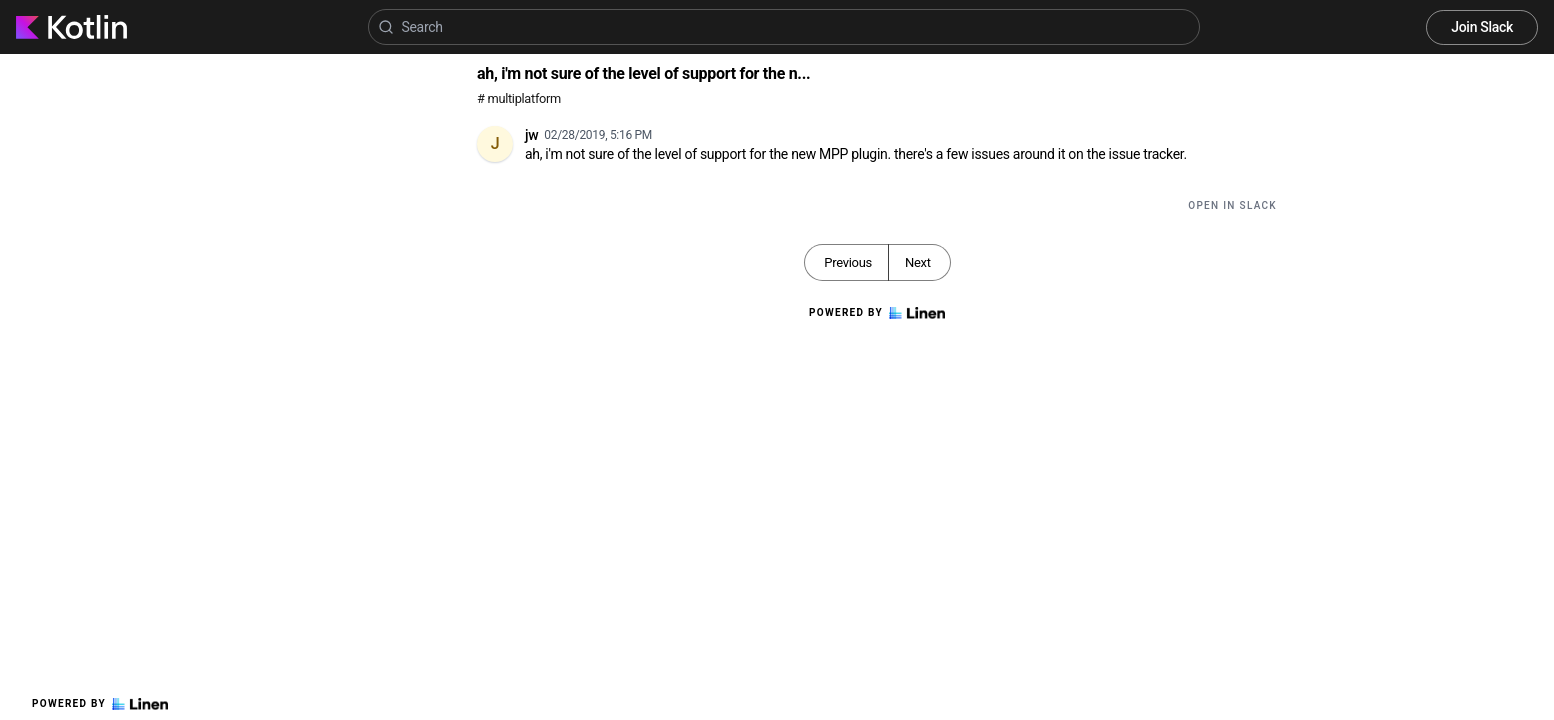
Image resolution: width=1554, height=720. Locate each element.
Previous (848, 262)
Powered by (100, 704)
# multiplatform (519, 98)
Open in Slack (1232, 205)
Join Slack (1482, 27)
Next (918, 262)
